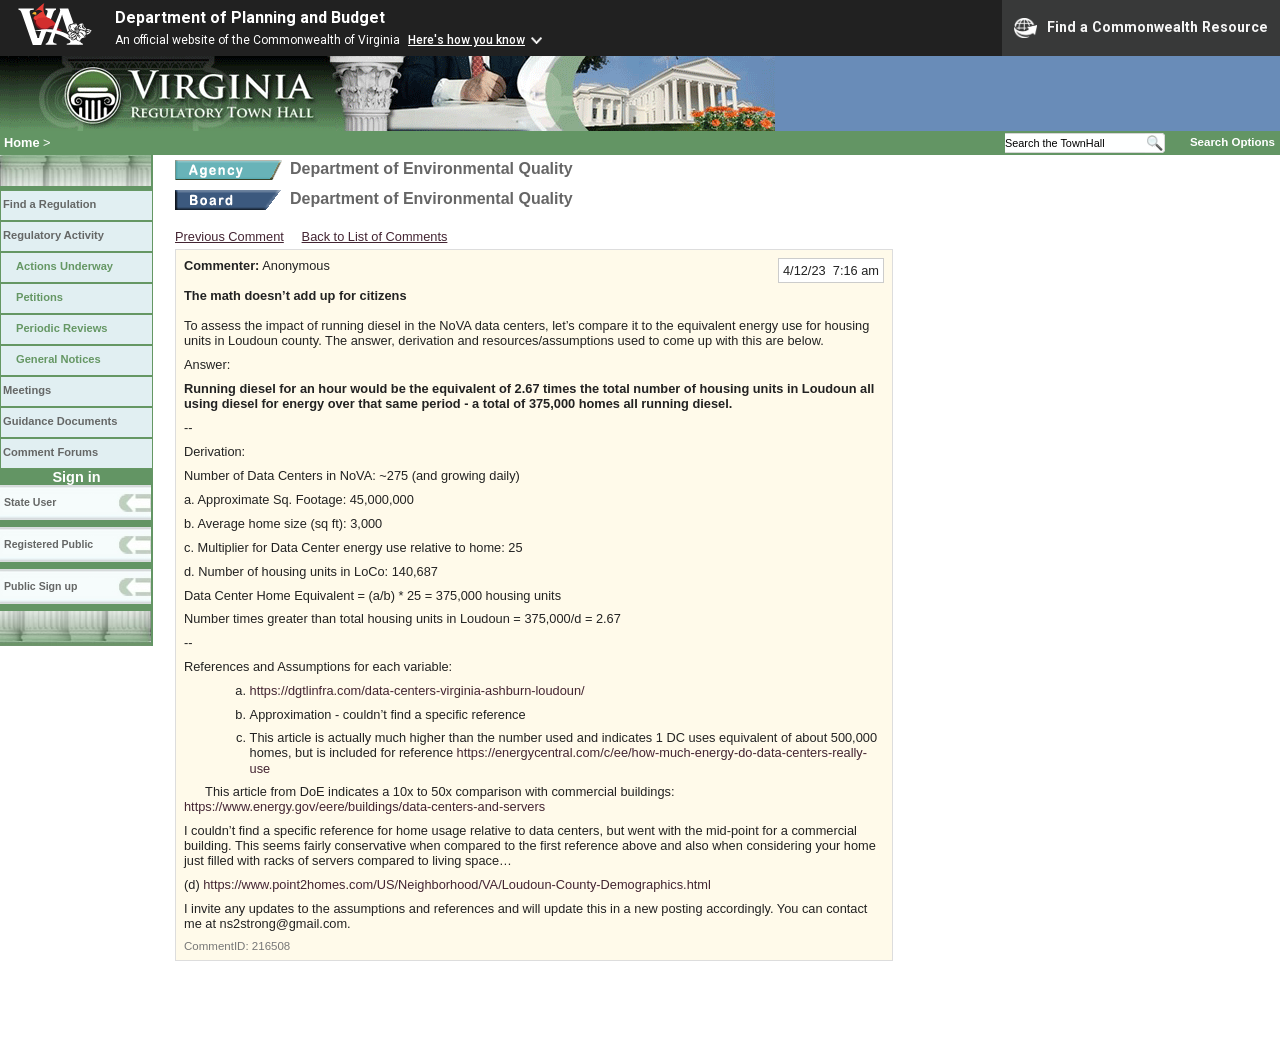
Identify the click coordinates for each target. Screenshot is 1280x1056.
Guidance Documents (60, 421)
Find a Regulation (49, 204)
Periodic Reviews (62, 328)
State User (30, 502)
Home (22, 142)
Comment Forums (50, 452)
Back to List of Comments (375, 236)
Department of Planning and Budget (250, 17)
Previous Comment (229, 236)
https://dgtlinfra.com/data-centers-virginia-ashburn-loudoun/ (417, 690)
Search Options (1232, 142)
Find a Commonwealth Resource (1141, 28)
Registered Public (48, 544)
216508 (271, 946)
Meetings (27, 390)
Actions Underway (64, 266)
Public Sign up (40, 586)
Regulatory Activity (53, 235)
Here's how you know (466, 40)
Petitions (39, 297)
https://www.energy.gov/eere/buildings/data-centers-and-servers (364, 806)
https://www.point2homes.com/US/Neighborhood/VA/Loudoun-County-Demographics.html (457, 884)
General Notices (58, 359)
